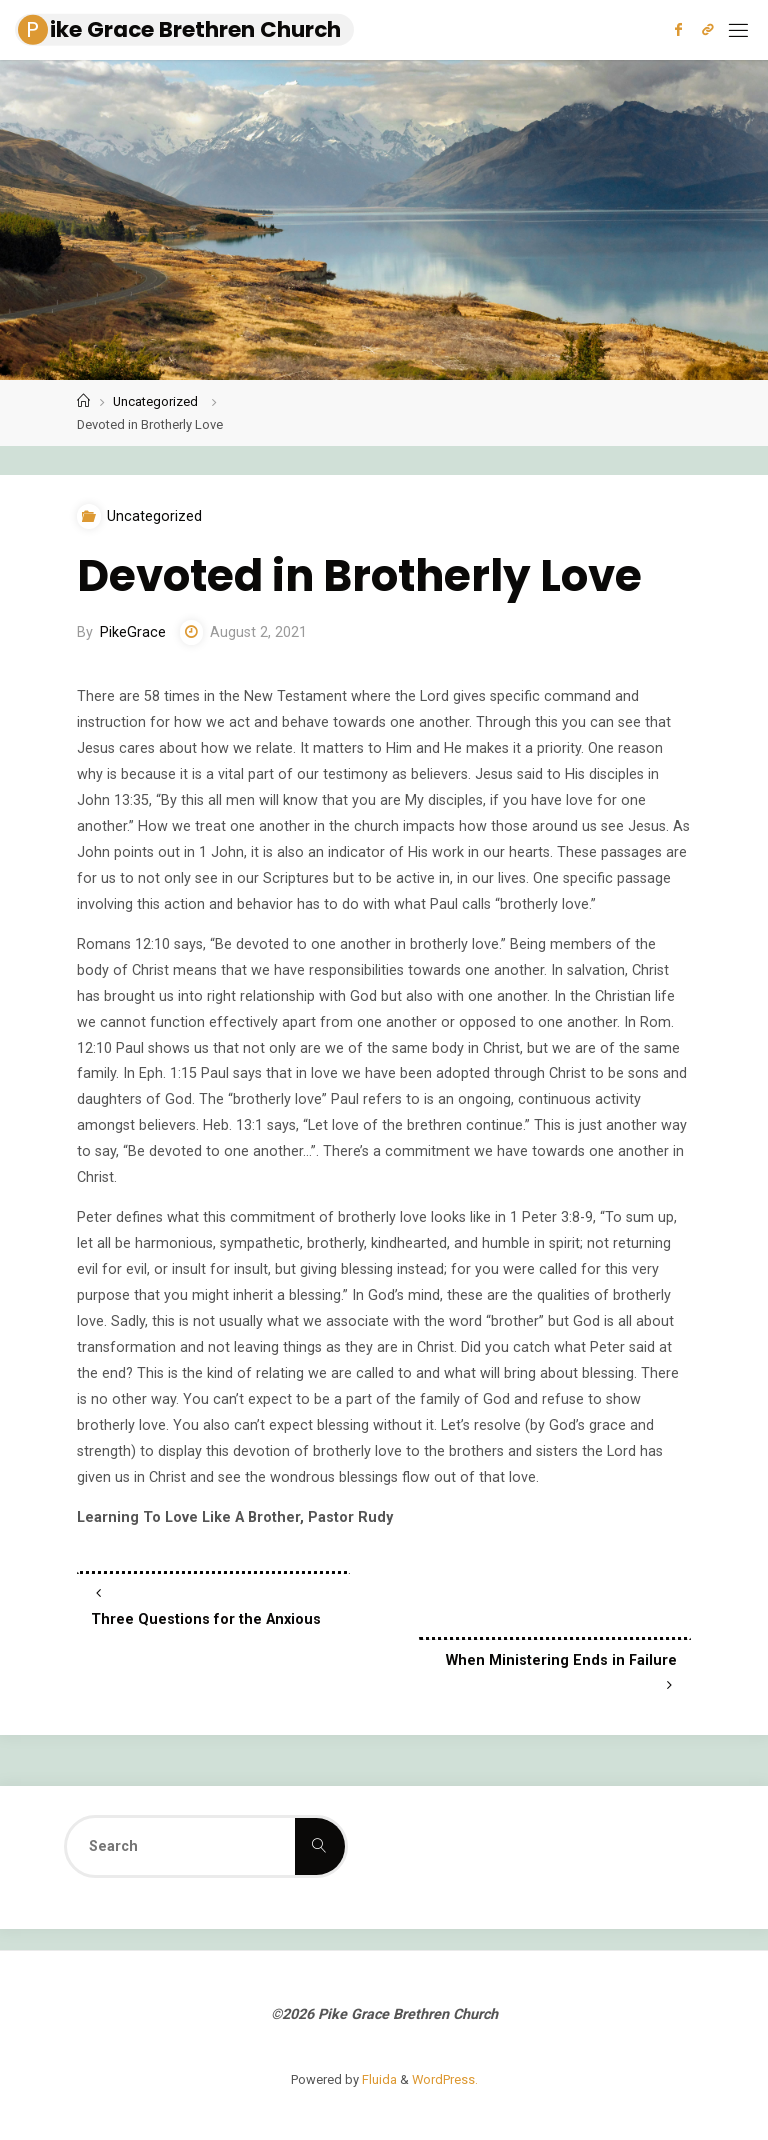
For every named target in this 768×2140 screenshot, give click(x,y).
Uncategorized (155, 401)
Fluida (378, 2079)
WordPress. (445, 2079)
